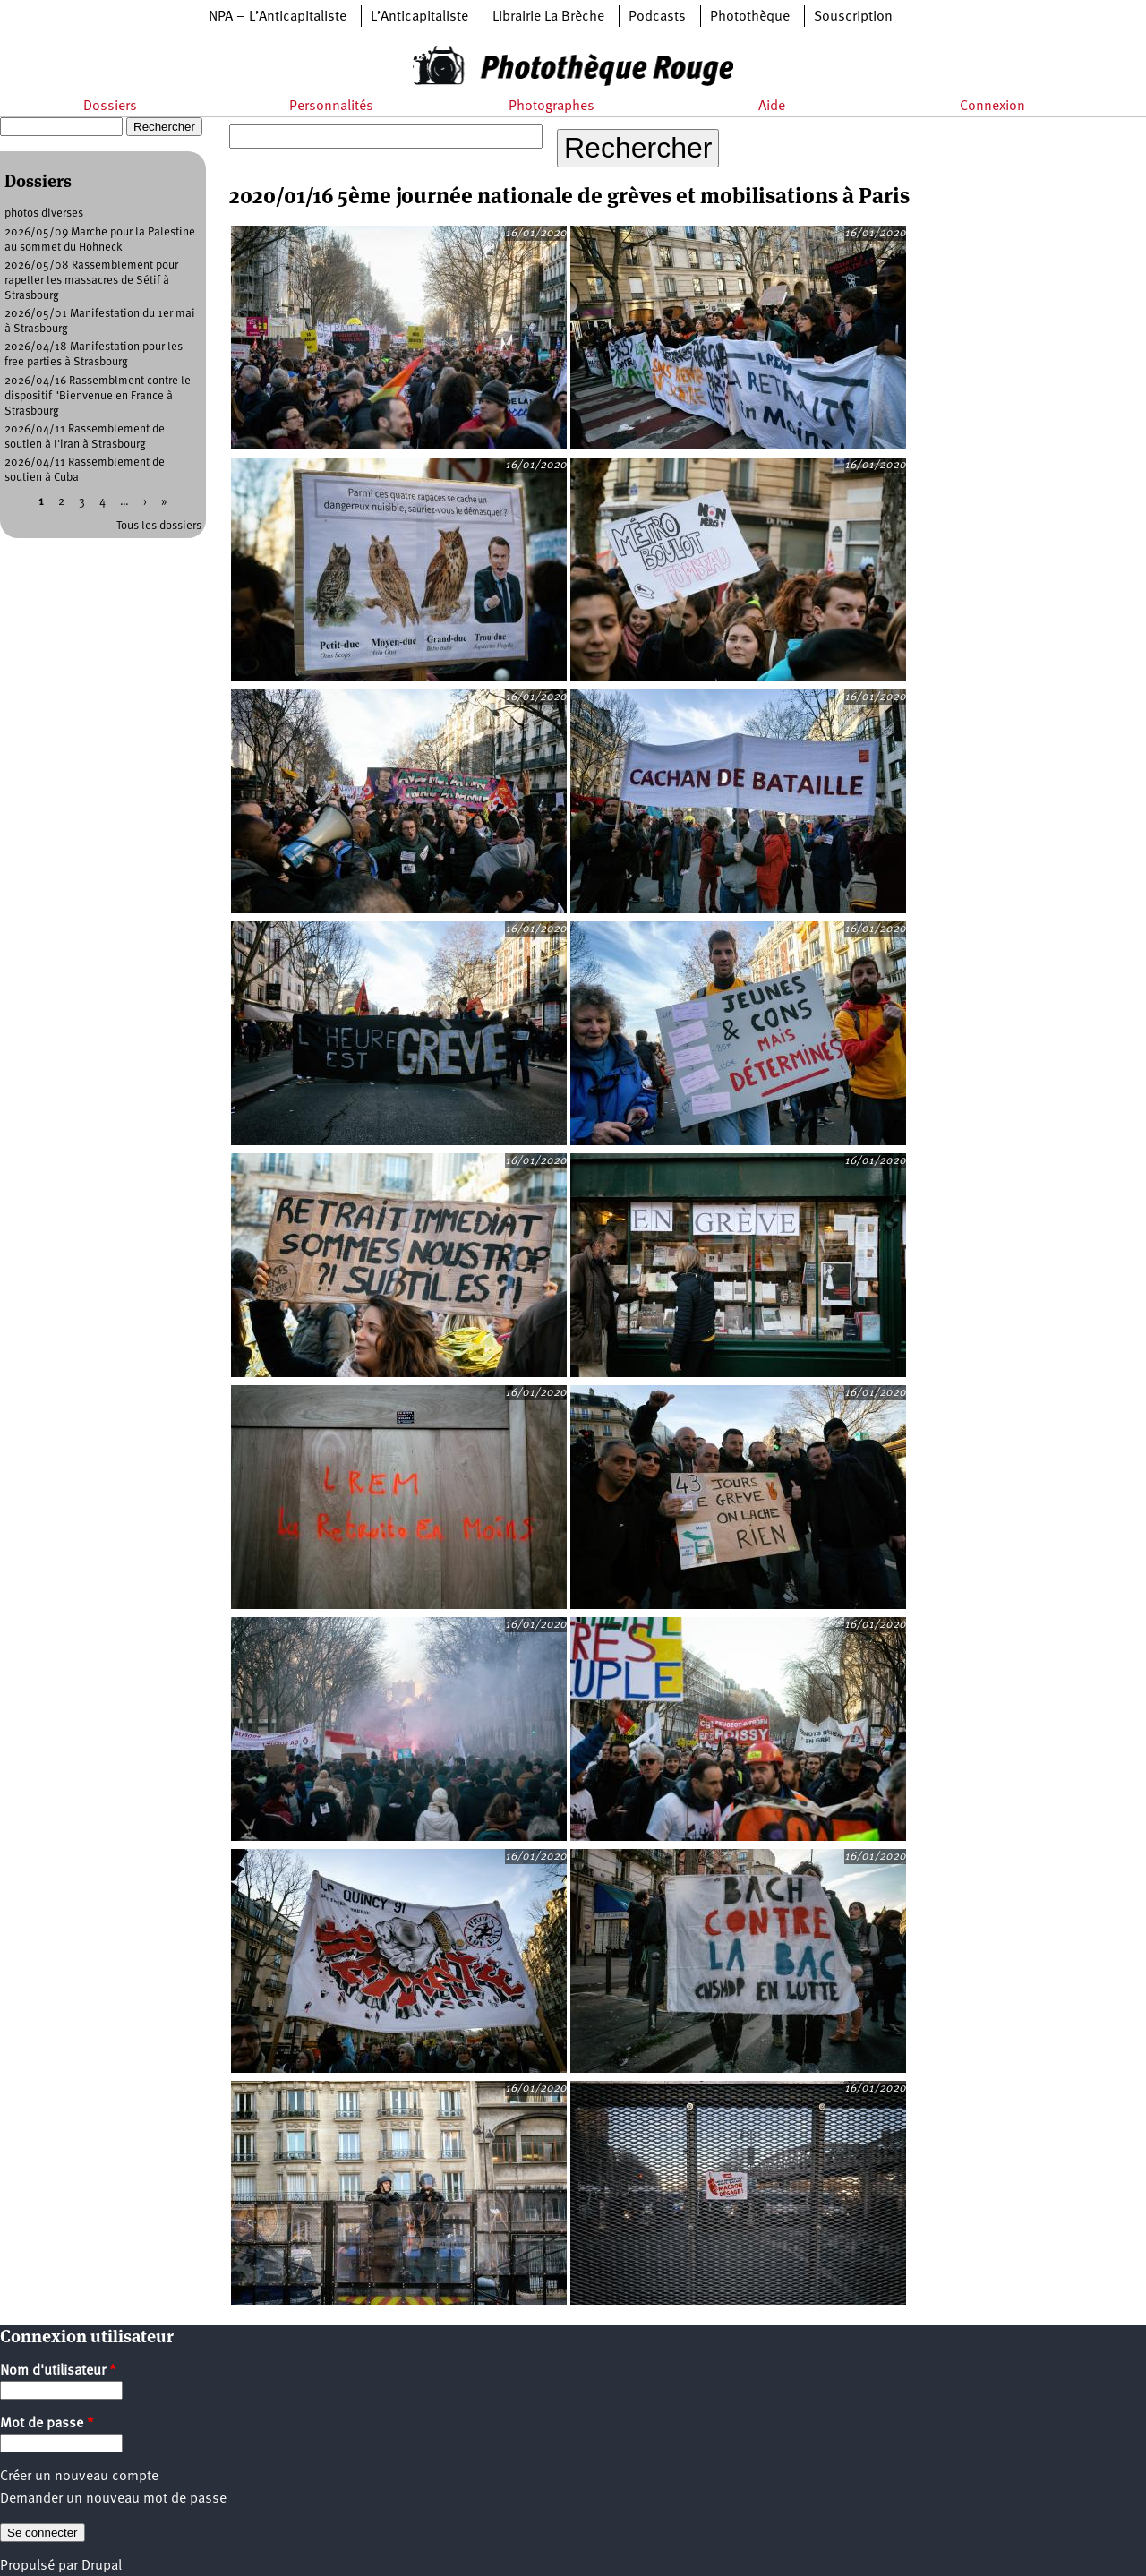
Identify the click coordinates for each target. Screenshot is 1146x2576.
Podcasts (657, 17)
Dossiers (110, 106)
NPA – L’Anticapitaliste (277, 17)
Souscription (853, 17)
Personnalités (331, 106)
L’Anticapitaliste (419, 17)
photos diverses (43, 213)
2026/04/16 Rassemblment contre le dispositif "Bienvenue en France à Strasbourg (97, 396)
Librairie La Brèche (548, 17)
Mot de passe (47, 2424)
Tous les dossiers (158, 526)
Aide (771, 106)
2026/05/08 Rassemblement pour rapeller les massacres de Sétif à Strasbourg (91, 281)
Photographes (551, 106)
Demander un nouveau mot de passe (113, 2499)
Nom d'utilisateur (58, 2371)
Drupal (101, 2566)
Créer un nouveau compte (79, 2476)
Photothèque (750, 17)
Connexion (992, 106)
